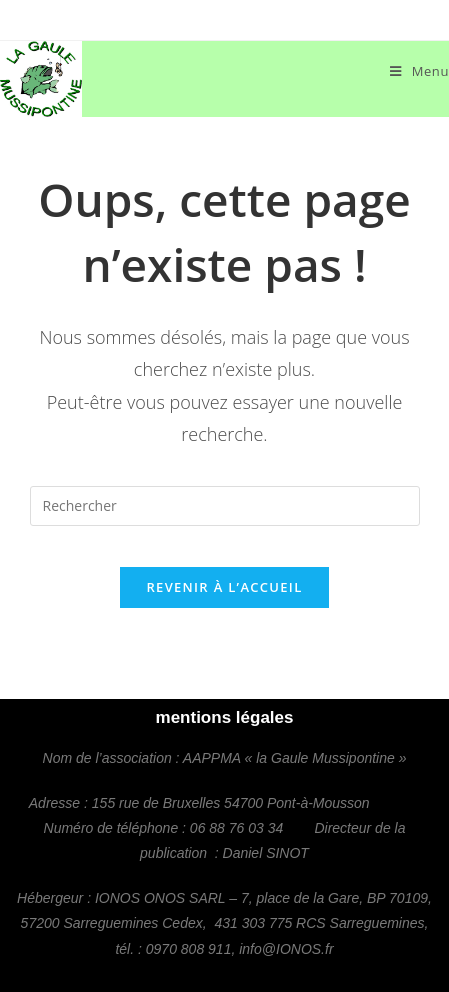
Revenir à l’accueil (224, 587)
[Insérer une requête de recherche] (225, 506)
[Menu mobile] (419, 71)
